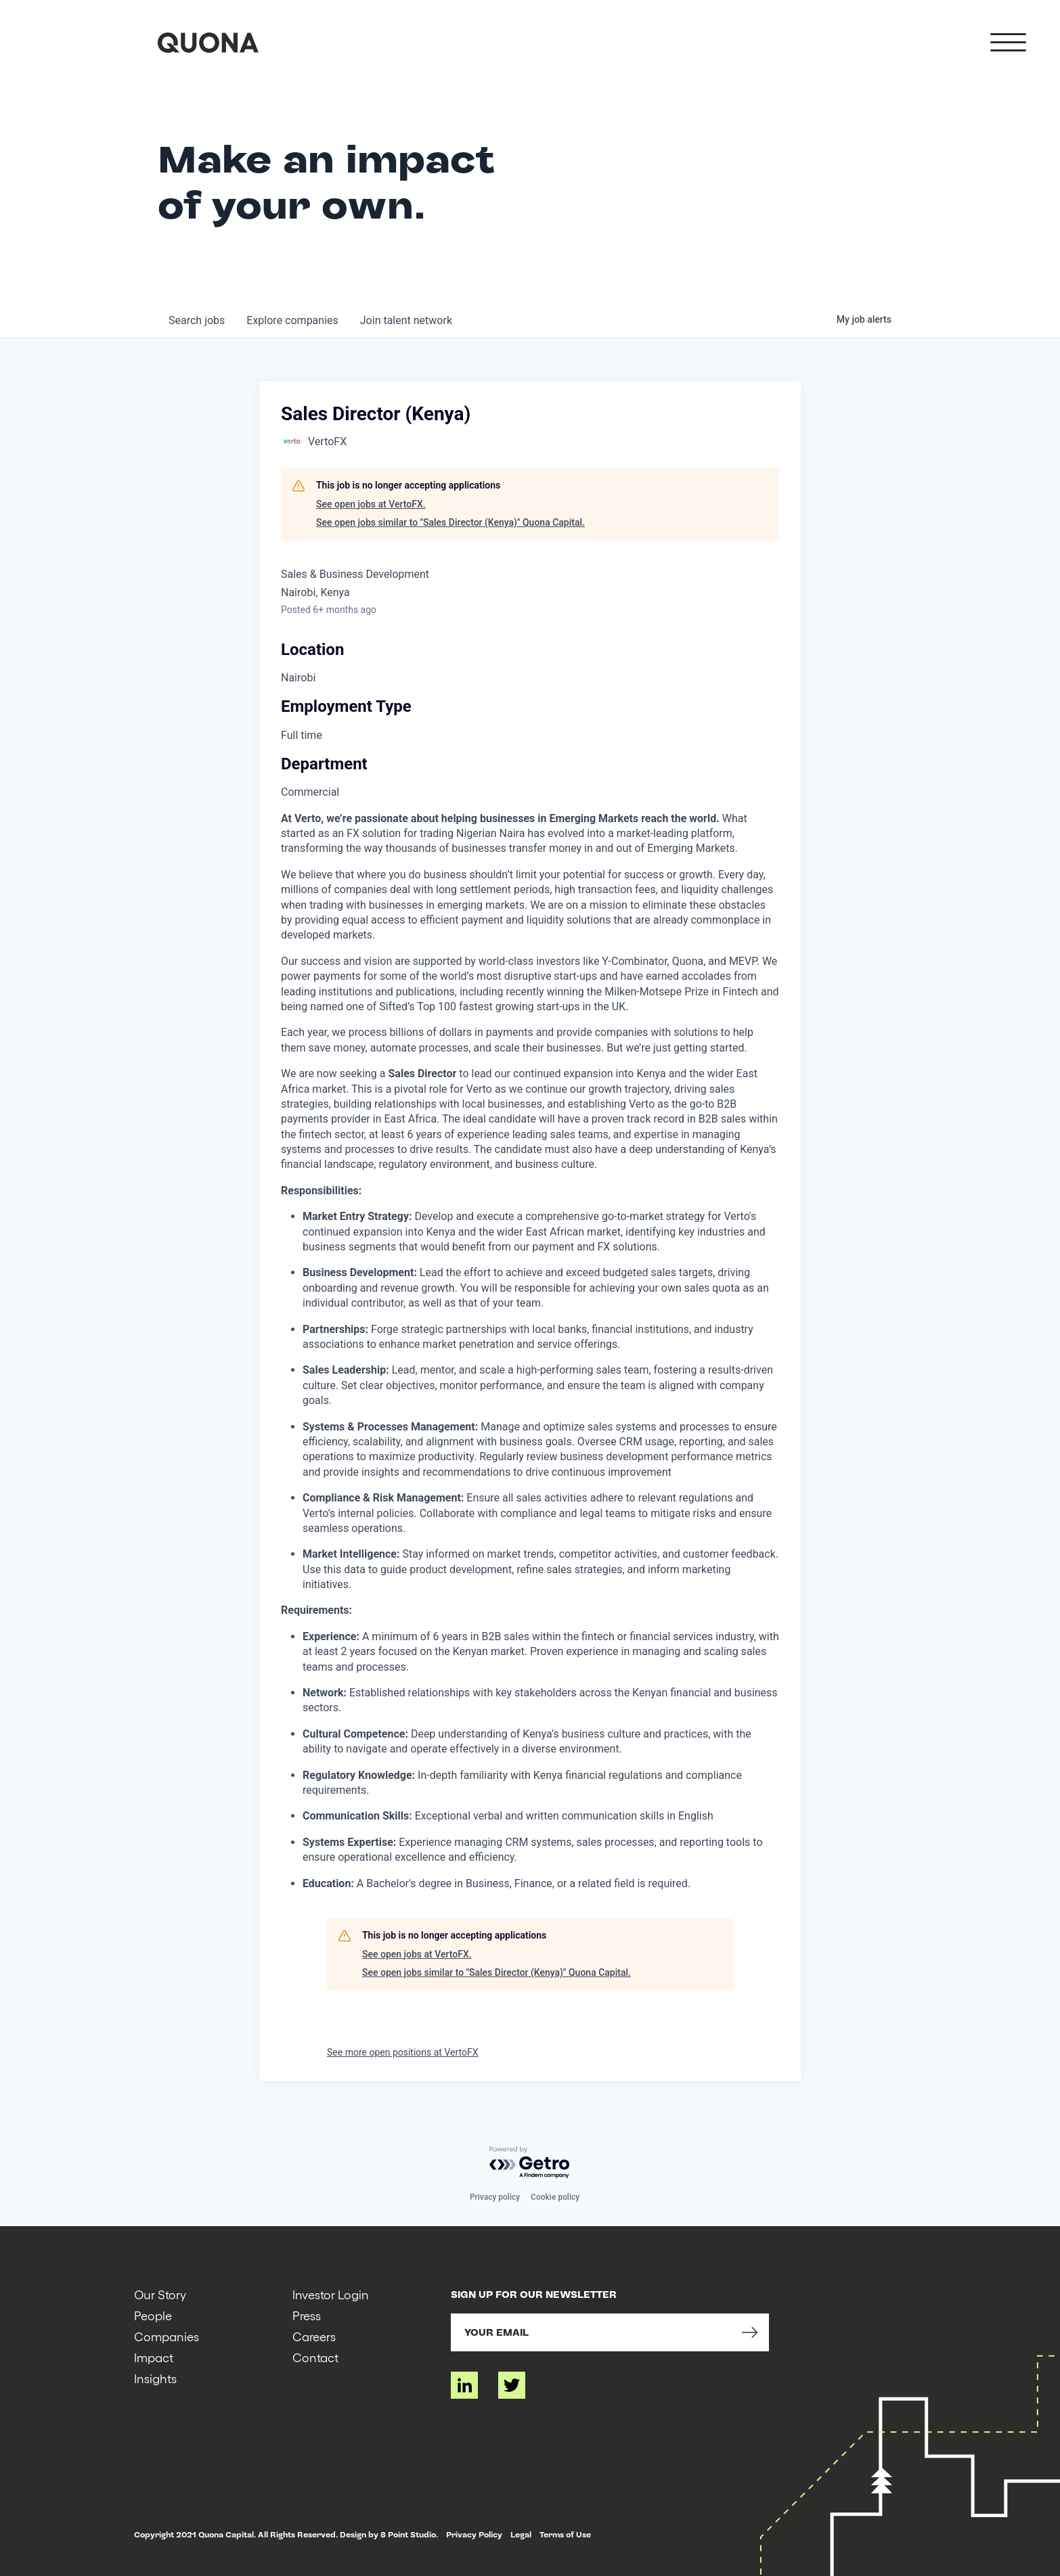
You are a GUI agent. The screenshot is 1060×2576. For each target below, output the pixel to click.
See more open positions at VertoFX (403, 2052)
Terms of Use (565, 2534)
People (153, 2315)
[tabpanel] (530, 1351)
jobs (197, 320)
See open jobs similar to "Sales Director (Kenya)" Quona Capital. (450, 522)
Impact (153, 2357)
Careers (314, 2336)
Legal (520, 2534)
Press (306, 2315)
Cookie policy (555, 2197)
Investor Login (330, 2294)
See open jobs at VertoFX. (371, 504)
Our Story (160, 2294)
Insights (155, 2378)
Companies (166, 2336)
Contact (315, 2357)
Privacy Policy (474, 2534)
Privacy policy (495, 2197)
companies (292, 320)
